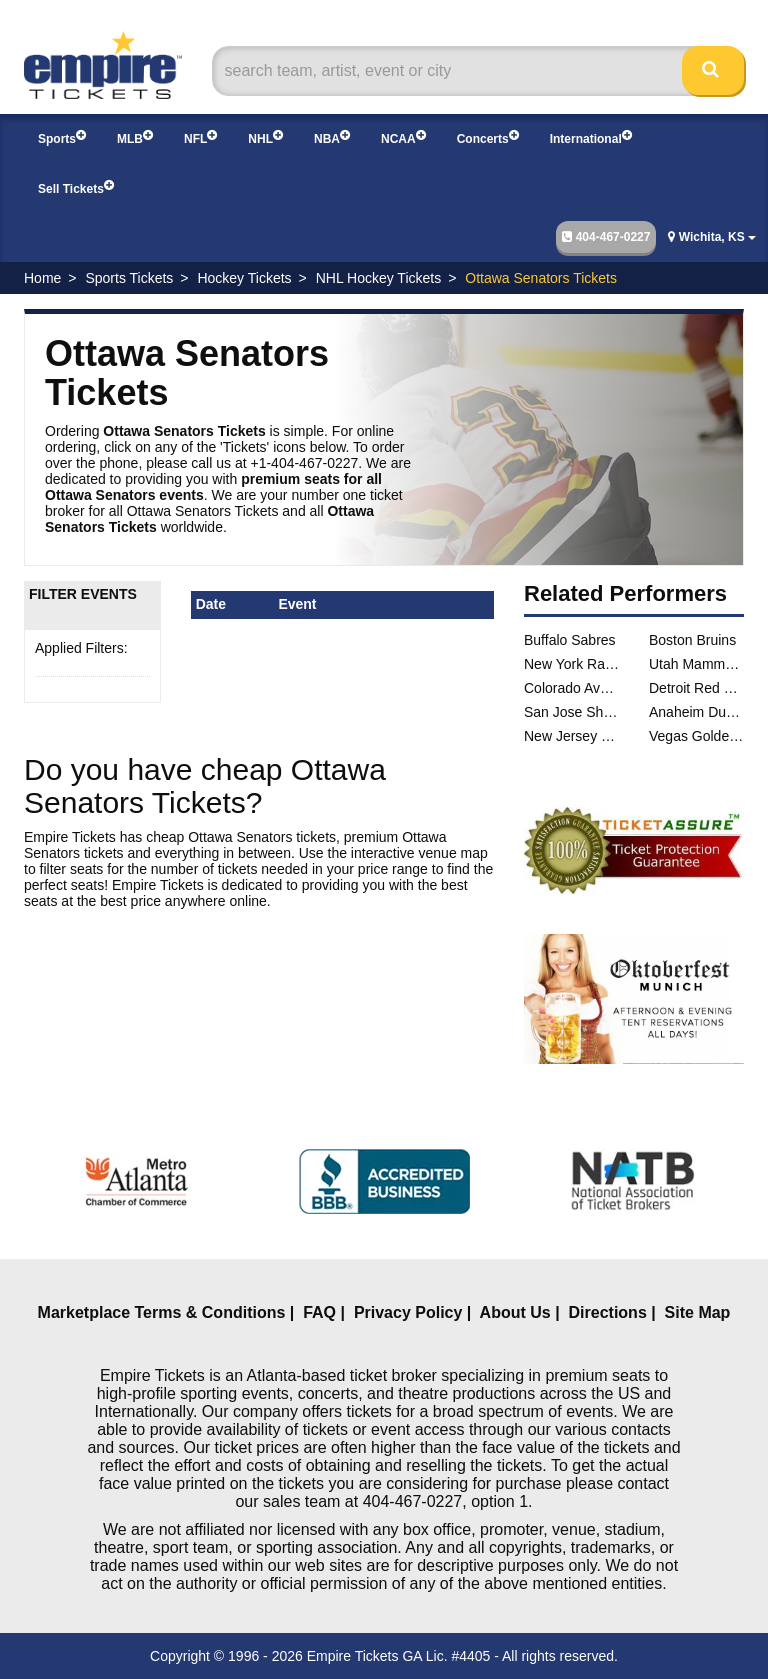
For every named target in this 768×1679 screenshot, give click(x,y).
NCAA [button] (403, 137)
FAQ (319, 1312)
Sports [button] (62, 137)
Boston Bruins (692, 640)
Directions (608, 1312)
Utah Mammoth (696, 664)
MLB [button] (135, 137)
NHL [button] (265, 137)
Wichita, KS (712, 237)
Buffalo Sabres (570, 640)
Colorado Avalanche (571, 688)
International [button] (591, 137)
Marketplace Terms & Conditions (162, 1312)
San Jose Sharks (571, 712)
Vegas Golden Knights (696, 736)
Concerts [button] (488, 137)
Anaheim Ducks (696, 712)
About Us (515, 1312)
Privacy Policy (408, 1312)
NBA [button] (332, 137)
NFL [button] (200, 137)
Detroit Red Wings (696, 688)
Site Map (698, 1312)
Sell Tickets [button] (76, 187)
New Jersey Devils (571, 736)
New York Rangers (571, 664)
